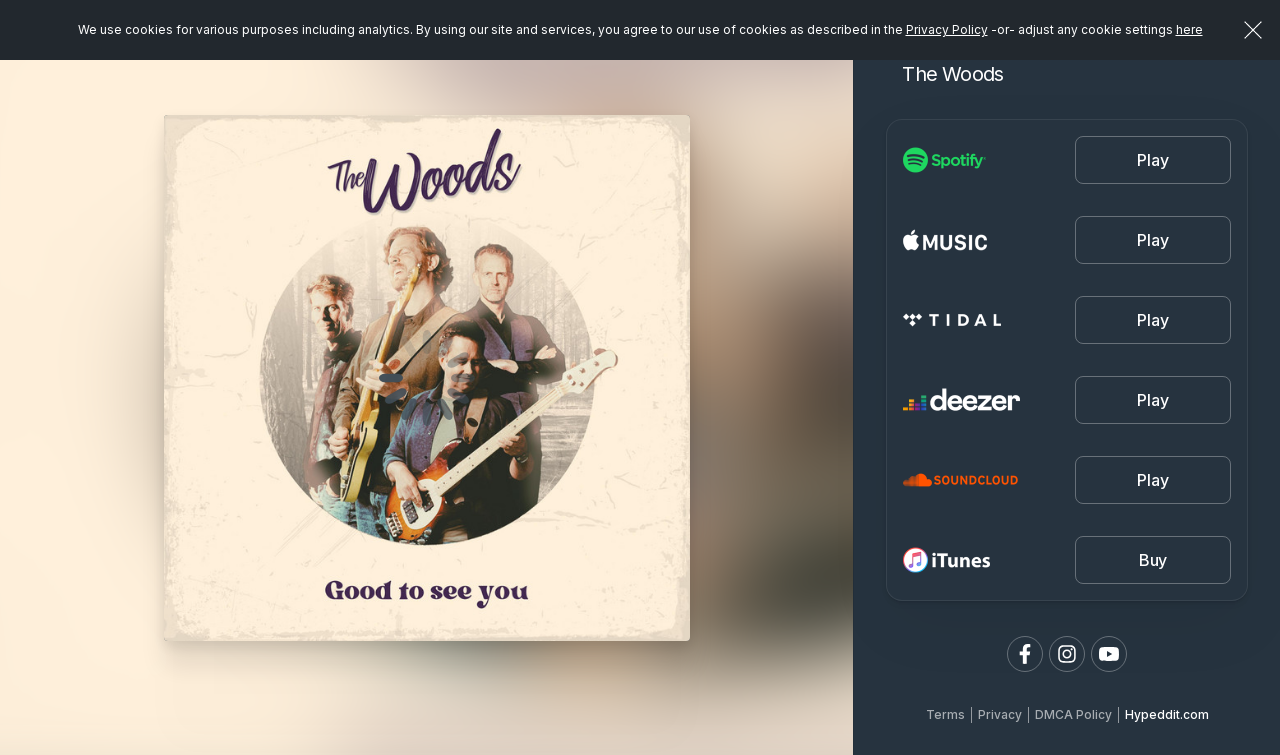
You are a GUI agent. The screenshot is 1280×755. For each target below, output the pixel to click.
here (1189, 29)
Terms (945, 714)
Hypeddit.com (1167, 714)
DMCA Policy (1073, 714)
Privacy (1000, 714)
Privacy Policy (947, 29)
